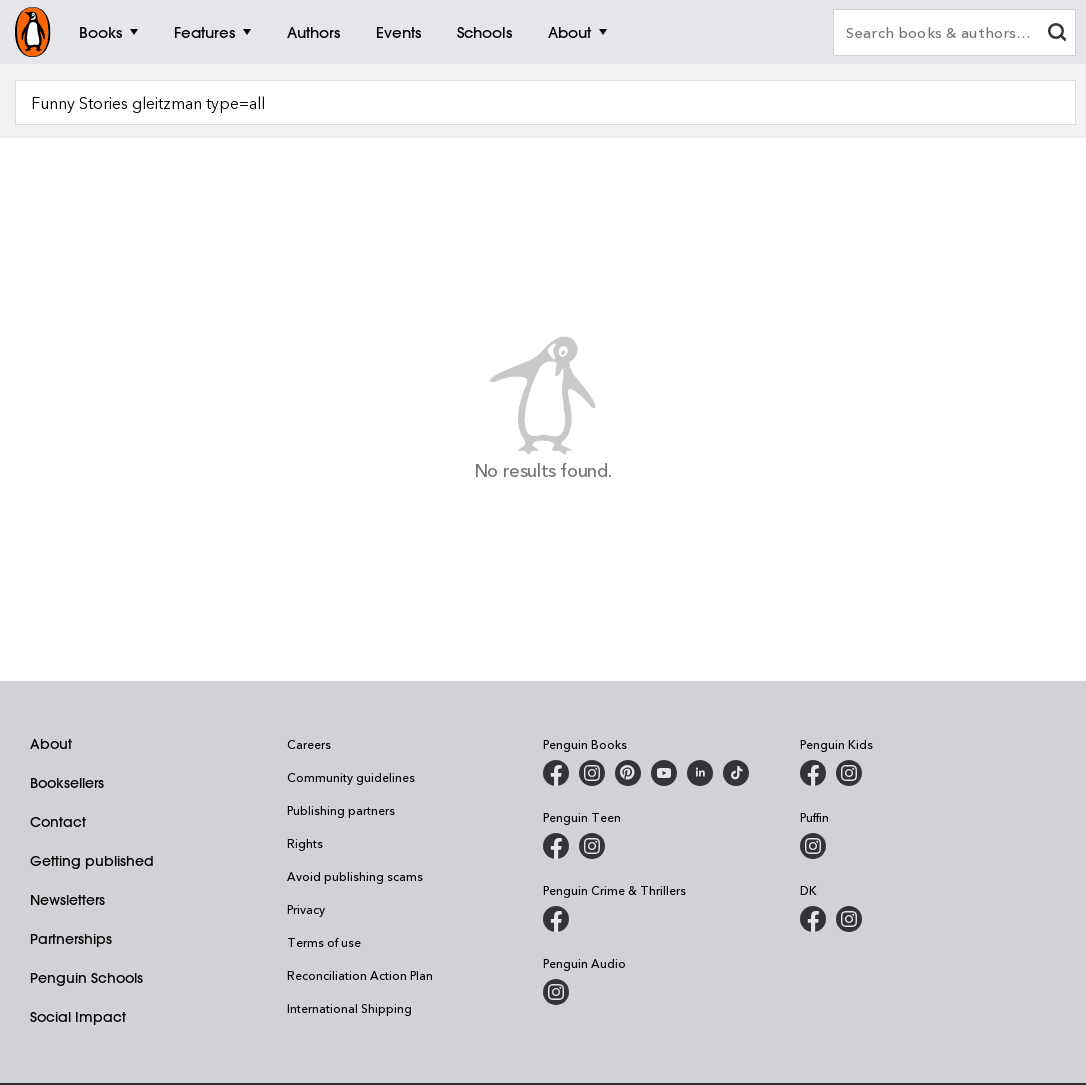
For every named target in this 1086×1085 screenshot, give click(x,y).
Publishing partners (341, 810)
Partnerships (71, 939)
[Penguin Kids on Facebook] (813, 773)
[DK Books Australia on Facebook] (813, 919)
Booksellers (67, 783)
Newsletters (67, 900)
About (51, 744)
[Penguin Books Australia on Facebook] (556, 773)
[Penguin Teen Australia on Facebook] (556, 846)
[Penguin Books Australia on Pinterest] (628, 773)
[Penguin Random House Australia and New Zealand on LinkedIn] (700, 773)
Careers (309, 744)
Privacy (306, 909)
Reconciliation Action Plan (360, 975)
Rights (305, 843)
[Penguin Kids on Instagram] (849, 773)
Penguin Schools (86, 978)
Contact (58, 822)
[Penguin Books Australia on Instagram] (592, 773)
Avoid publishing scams (355, 876)
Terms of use (324, 942)
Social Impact (78, 1017)
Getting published (92, 861)
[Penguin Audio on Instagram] (556, 992)
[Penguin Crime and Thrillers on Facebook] (556, 919)
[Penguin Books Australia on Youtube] (664, 773)
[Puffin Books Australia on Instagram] (813, 846)
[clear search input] (1057, 34)
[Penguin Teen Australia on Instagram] (592, 846)
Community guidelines (351, 777)
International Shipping (349, 1008)
